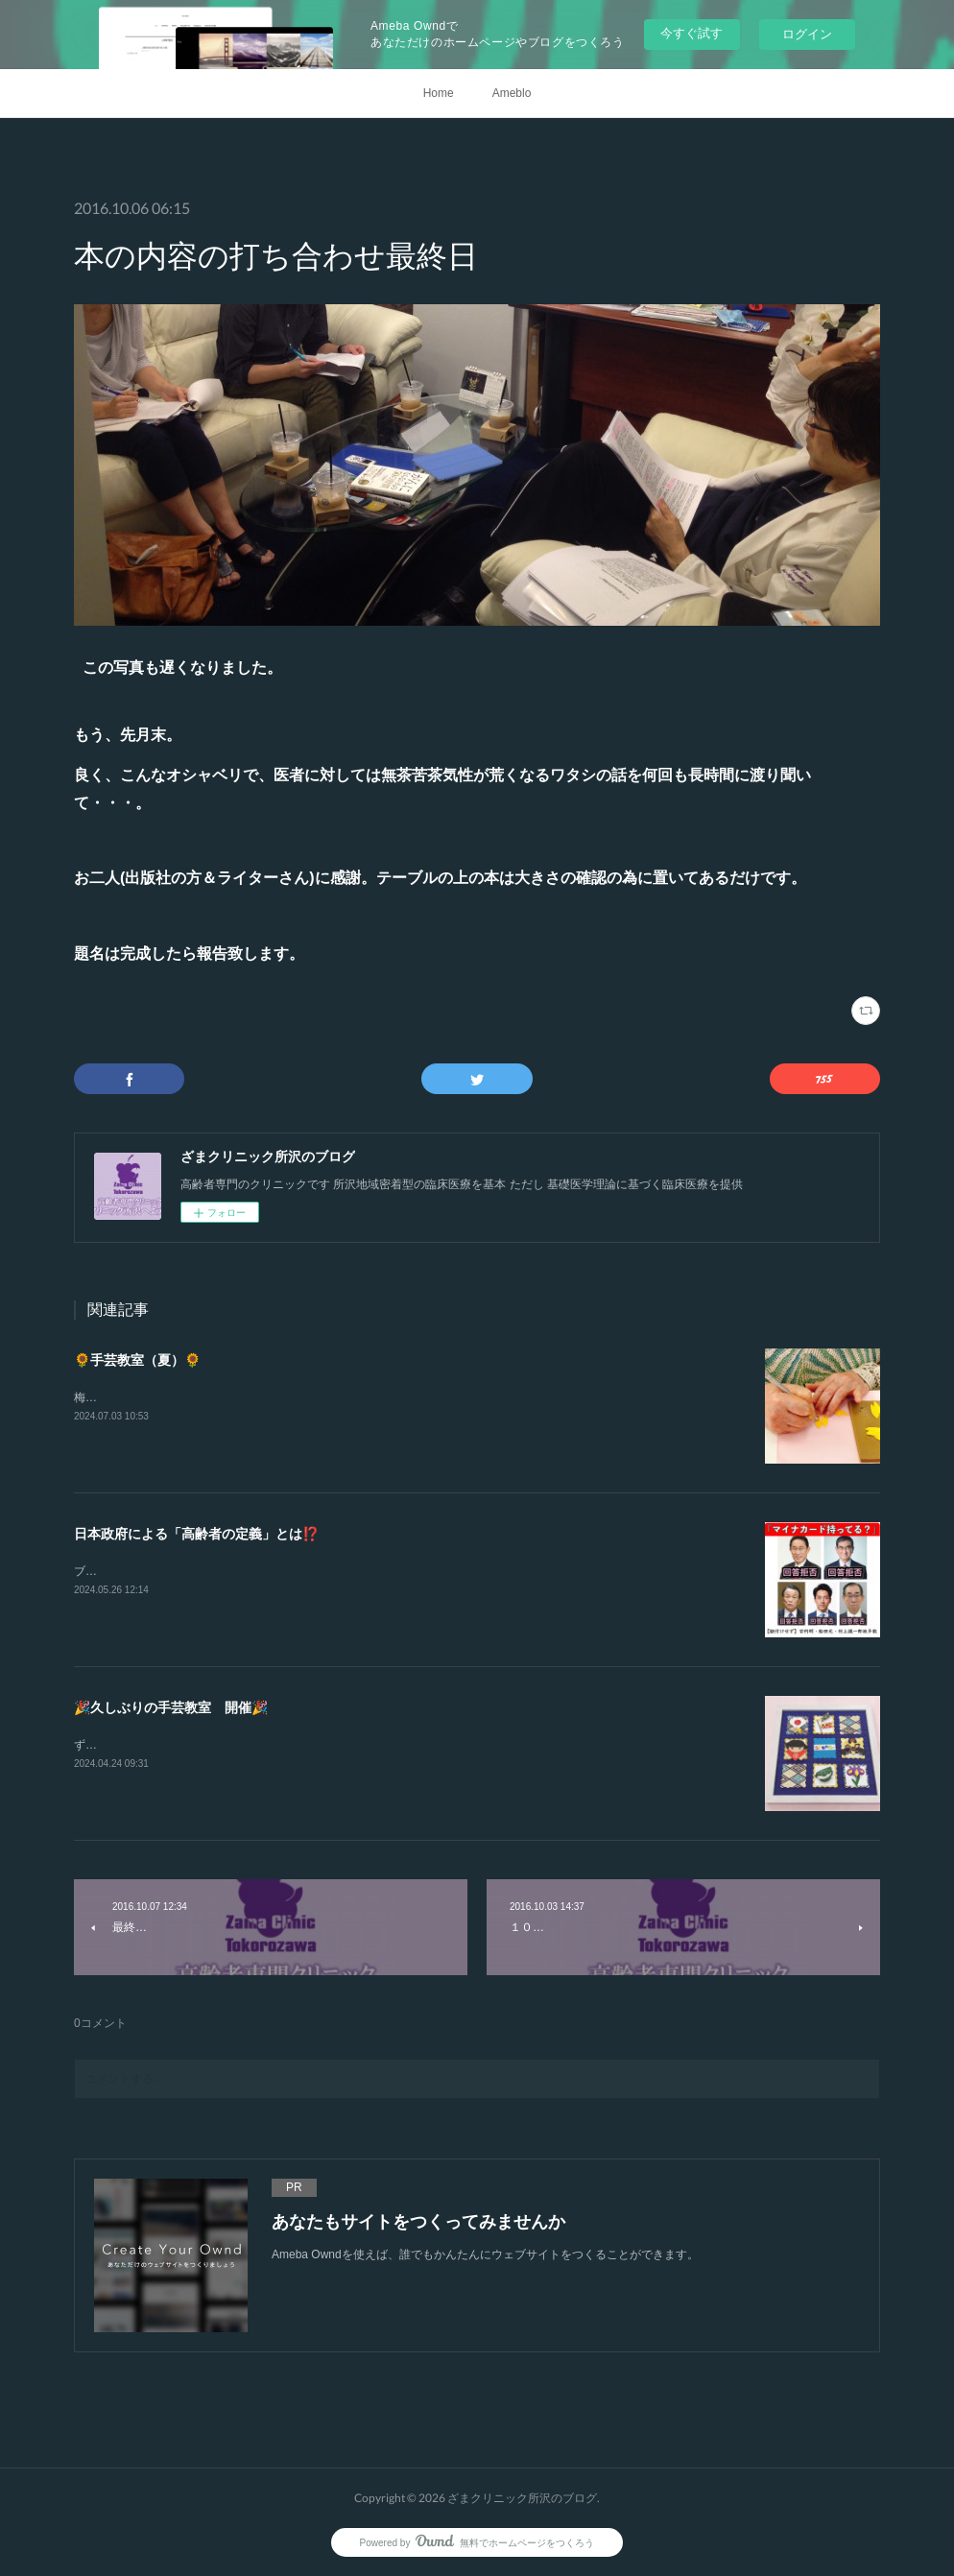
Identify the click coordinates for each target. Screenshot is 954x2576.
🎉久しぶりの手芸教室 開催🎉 (171, 1707)
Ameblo (512, 93)
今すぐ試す (691, 33)
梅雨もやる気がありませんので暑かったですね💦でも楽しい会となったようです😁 (290, 1397)
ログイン (807, 34)
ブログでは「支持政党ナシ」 (149, 1571)
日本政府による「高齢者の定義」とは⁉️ (196, 1533)
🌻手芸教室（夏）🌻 (137, 1360)
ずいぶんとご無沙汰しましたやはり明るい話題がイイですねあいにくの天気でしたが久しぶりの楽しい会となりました (379, 1745)
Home (438, 93)
